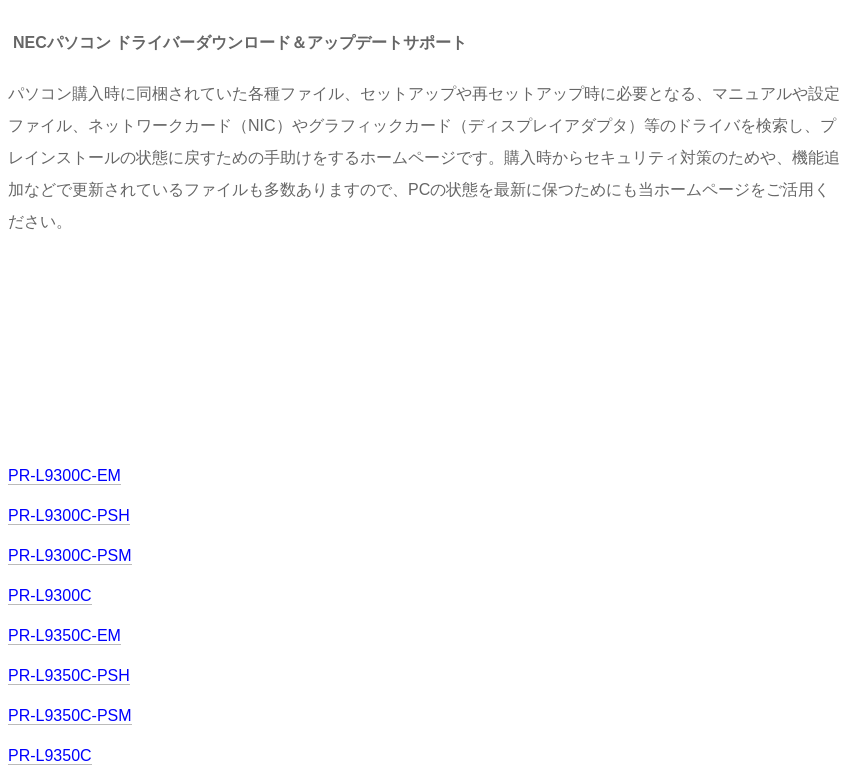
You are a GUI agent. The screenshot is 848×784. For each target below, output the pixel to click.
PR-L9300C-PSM (70, 555)
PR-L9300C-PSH (69, 515)
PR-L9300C (50, 595)
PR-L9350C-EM (64, 635)
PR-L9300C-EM (64, 475)
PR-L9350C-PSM (70, 715)
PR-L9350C (50, 755)
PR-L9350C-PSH (69, 675)
